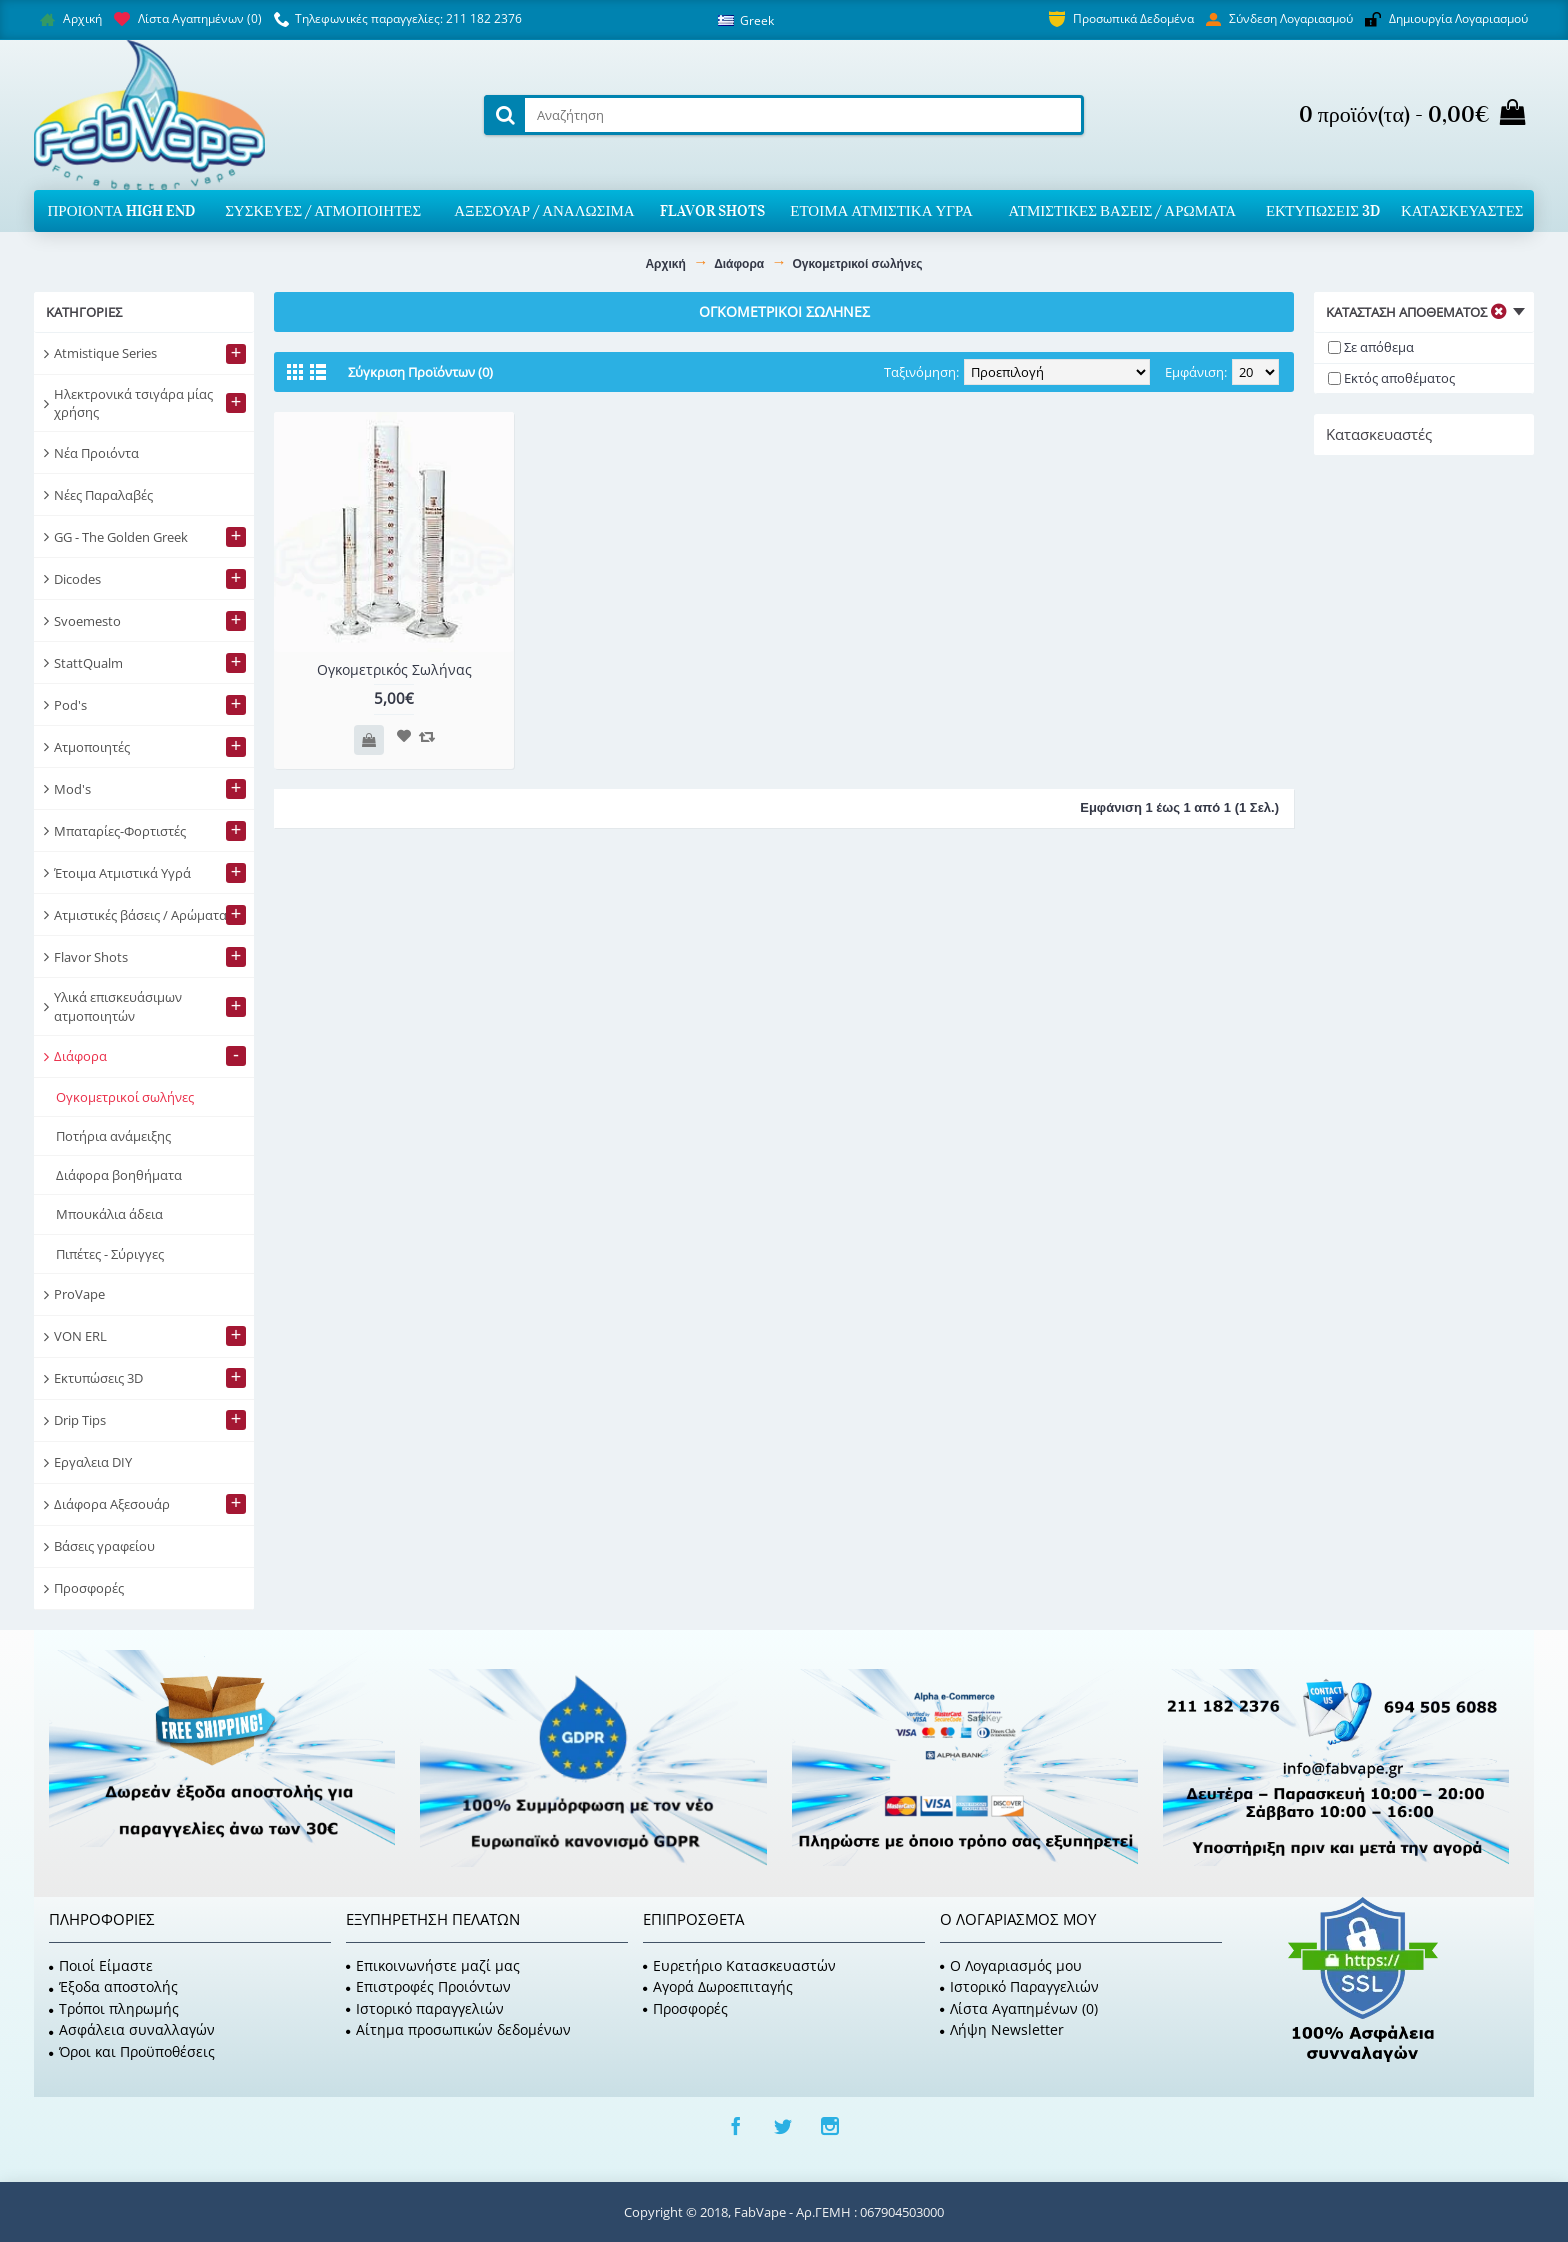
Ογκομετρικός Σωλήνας (394, 669)
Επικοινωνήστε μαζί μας (433, 1965)
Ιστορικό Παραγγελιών (1019, 1986)
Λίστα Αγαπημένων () (1019, 2008)
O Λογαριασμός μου (1011, 1965)
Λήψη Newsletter (1002, 2029)
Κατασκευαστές (1379, 434)
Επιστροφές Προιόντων (428, 1986)
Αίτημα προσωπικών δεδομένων (458, 2029)
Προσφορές (685, 2008)
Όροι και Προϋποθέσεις (132, 2051)
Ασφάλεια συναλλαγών (132, 2029)
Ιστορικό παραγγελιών (425, 2008)
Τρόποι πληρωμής (114, 2008)
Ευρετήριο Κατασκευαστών (739, 1965)
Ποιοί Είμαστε (101, 1965)
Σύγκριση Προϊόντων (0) (420, 372)
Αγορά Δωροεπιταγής (718, 1986)
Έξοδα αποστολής (113, 1986)
